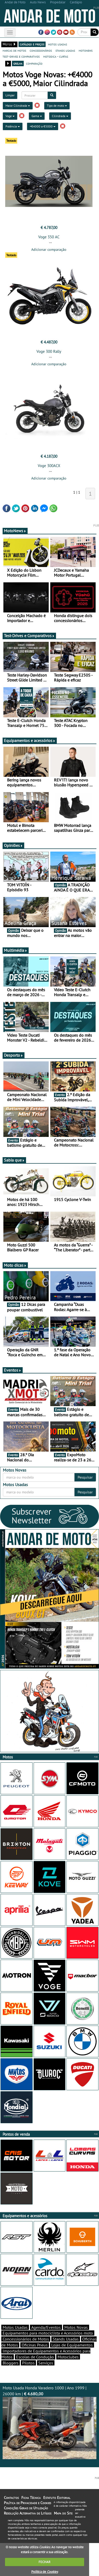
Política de (44, 2572)
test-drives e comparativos (21, 56)
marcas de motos (14, 50)
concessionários (41, 50)
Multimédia (15, 950)
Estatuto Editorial (56, 2497)
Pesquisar (85, 1477)
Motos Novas (76, 2327)
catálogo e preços (32, 44)
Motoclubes (68, 2356)
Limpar (10, 95)
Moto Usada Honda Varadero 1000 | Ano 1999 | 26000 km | (49, 2422)
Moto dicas (15, 1265)
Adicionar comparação (48, 249)
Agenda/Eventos (46, 2327)
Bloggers (10, 2362)
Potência (12, 126)
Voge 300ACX (49, 465)
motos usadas (57, 44)
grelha (17, 63)
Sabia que (14, 1160)
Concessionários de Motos (26, 2339)
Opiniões (13, 845)
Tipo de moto (57, 105)
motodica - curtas (55, 56)
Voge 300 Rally (48, 351)
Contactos (11, 2497)
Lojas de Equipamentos (72, 2345)
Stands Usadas (66, 2339)
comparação (34, 63)
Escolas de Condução (35, 2356)
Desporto (13, 1055)
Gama (37, 116)
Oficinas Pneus (35, 2345)
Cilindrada (60, 116)
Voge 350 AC (49, 236)
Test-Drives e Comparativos (29, 635)
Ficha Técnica (31, 2497)
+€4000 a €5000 (42, 126)
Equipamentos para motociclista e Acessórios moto (48, 2333)
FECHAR (45, 2562)
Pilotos (28, 2362)
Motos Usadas (15, 2327)
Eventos (12, 1370)
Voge (10, 116)
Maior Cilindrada (17, 105)
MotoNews (15, 530)
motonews (85, 50)
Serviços (45, 2362)
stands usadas (65, 50)
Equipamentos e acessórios (29, 740)
